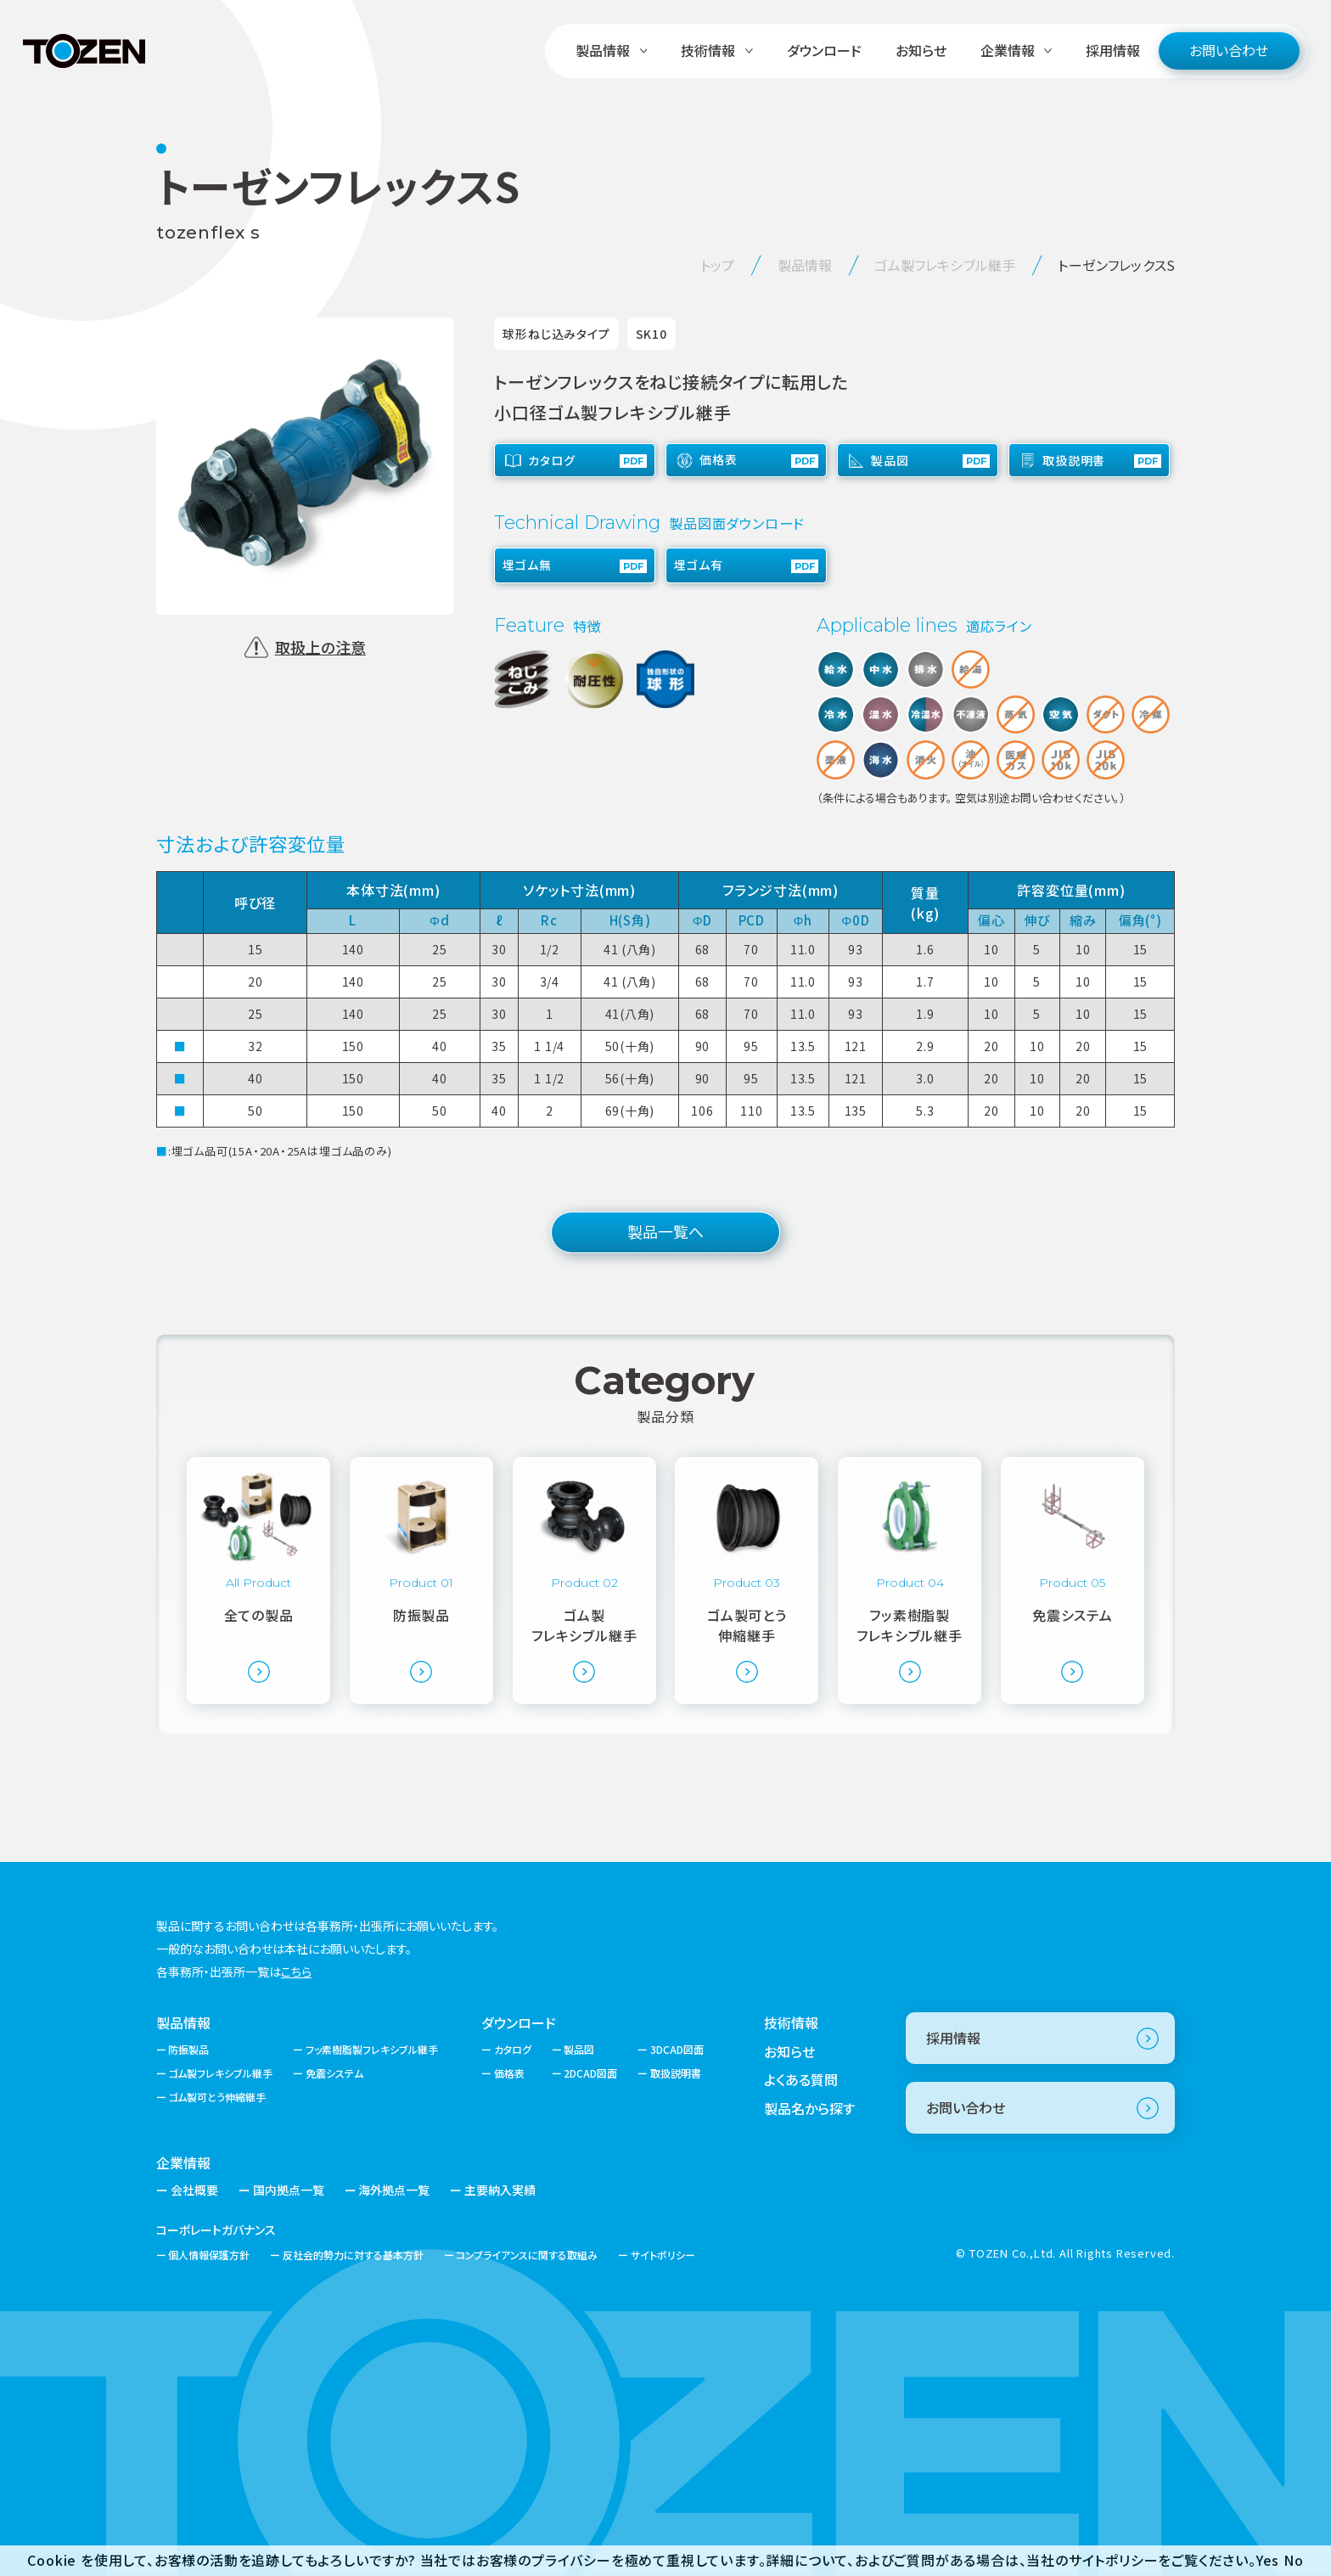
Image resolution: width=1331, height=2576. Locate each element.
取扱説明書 (675, 2073)
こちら (296, 1971)
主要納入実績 (500, 2189)
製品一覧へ (665, 1231)
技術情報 (791, 2022)
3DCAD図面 (677, 2049)
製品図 (579, 2049)
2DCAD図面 (590, 2073)
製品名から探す (809, 2108)
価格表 (509, 2073)
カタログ (512, 2049)
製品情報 (183, 2022)
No (1293, 2560)
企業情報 (183, 2162)
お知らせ (921, 50)
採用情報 (1113, 50)
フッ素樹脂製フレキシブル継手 (372, 2049)
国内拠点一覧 (288, 2189)
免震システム (334, 2073)
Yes (1267, 2560)
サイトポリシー (663, 2254)
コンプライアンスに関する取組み (527, 2254)
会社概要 (194, 2189)
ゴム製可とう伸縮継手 (217, 2096)
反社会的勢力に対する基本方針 (353, 2254)
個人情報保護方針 (209, 2254)
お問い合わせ (1228, 50)
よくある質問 (801, 2079)
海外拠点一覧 (394, 2189)
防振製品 (188, 2049)
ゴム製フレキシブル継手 (220, 2073)
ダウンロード (824, 50)
